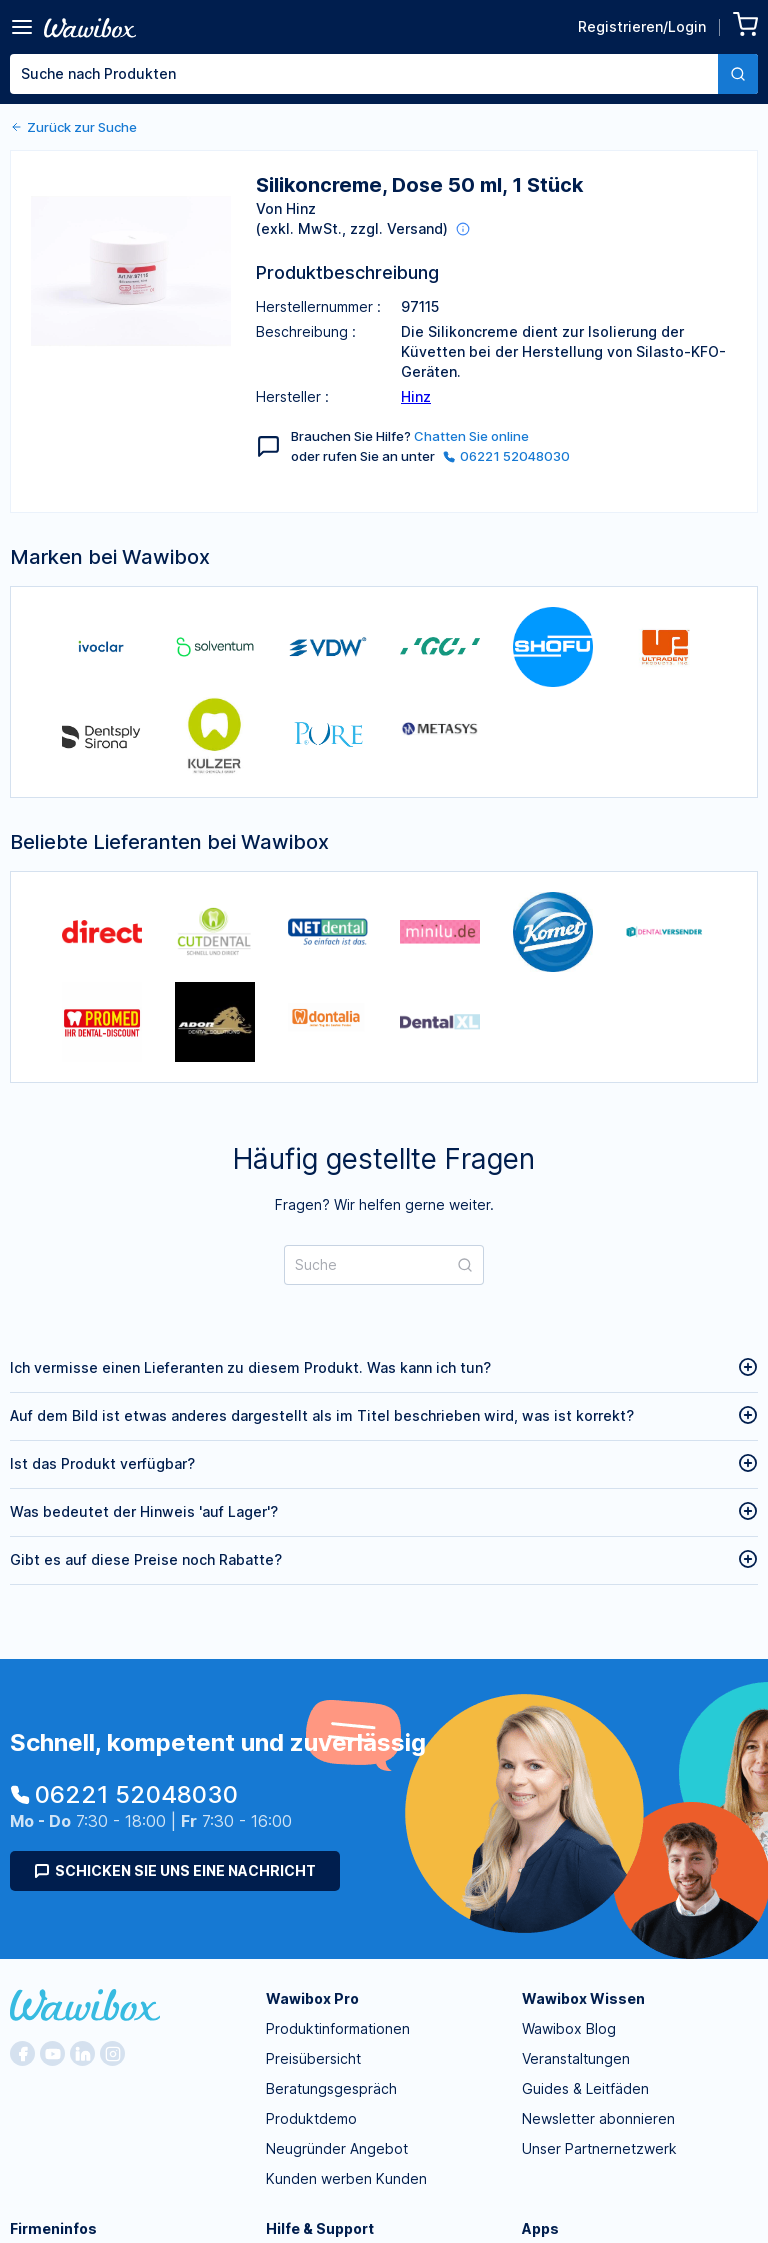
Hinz (416, 396)
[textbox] (364, 74)
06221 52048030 (506, 456)
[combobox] (384, 74)
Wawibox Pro (312, 1998)
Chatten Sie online (471, 436)
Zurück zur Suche (73, 127)
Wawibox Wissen (583, 1998)
